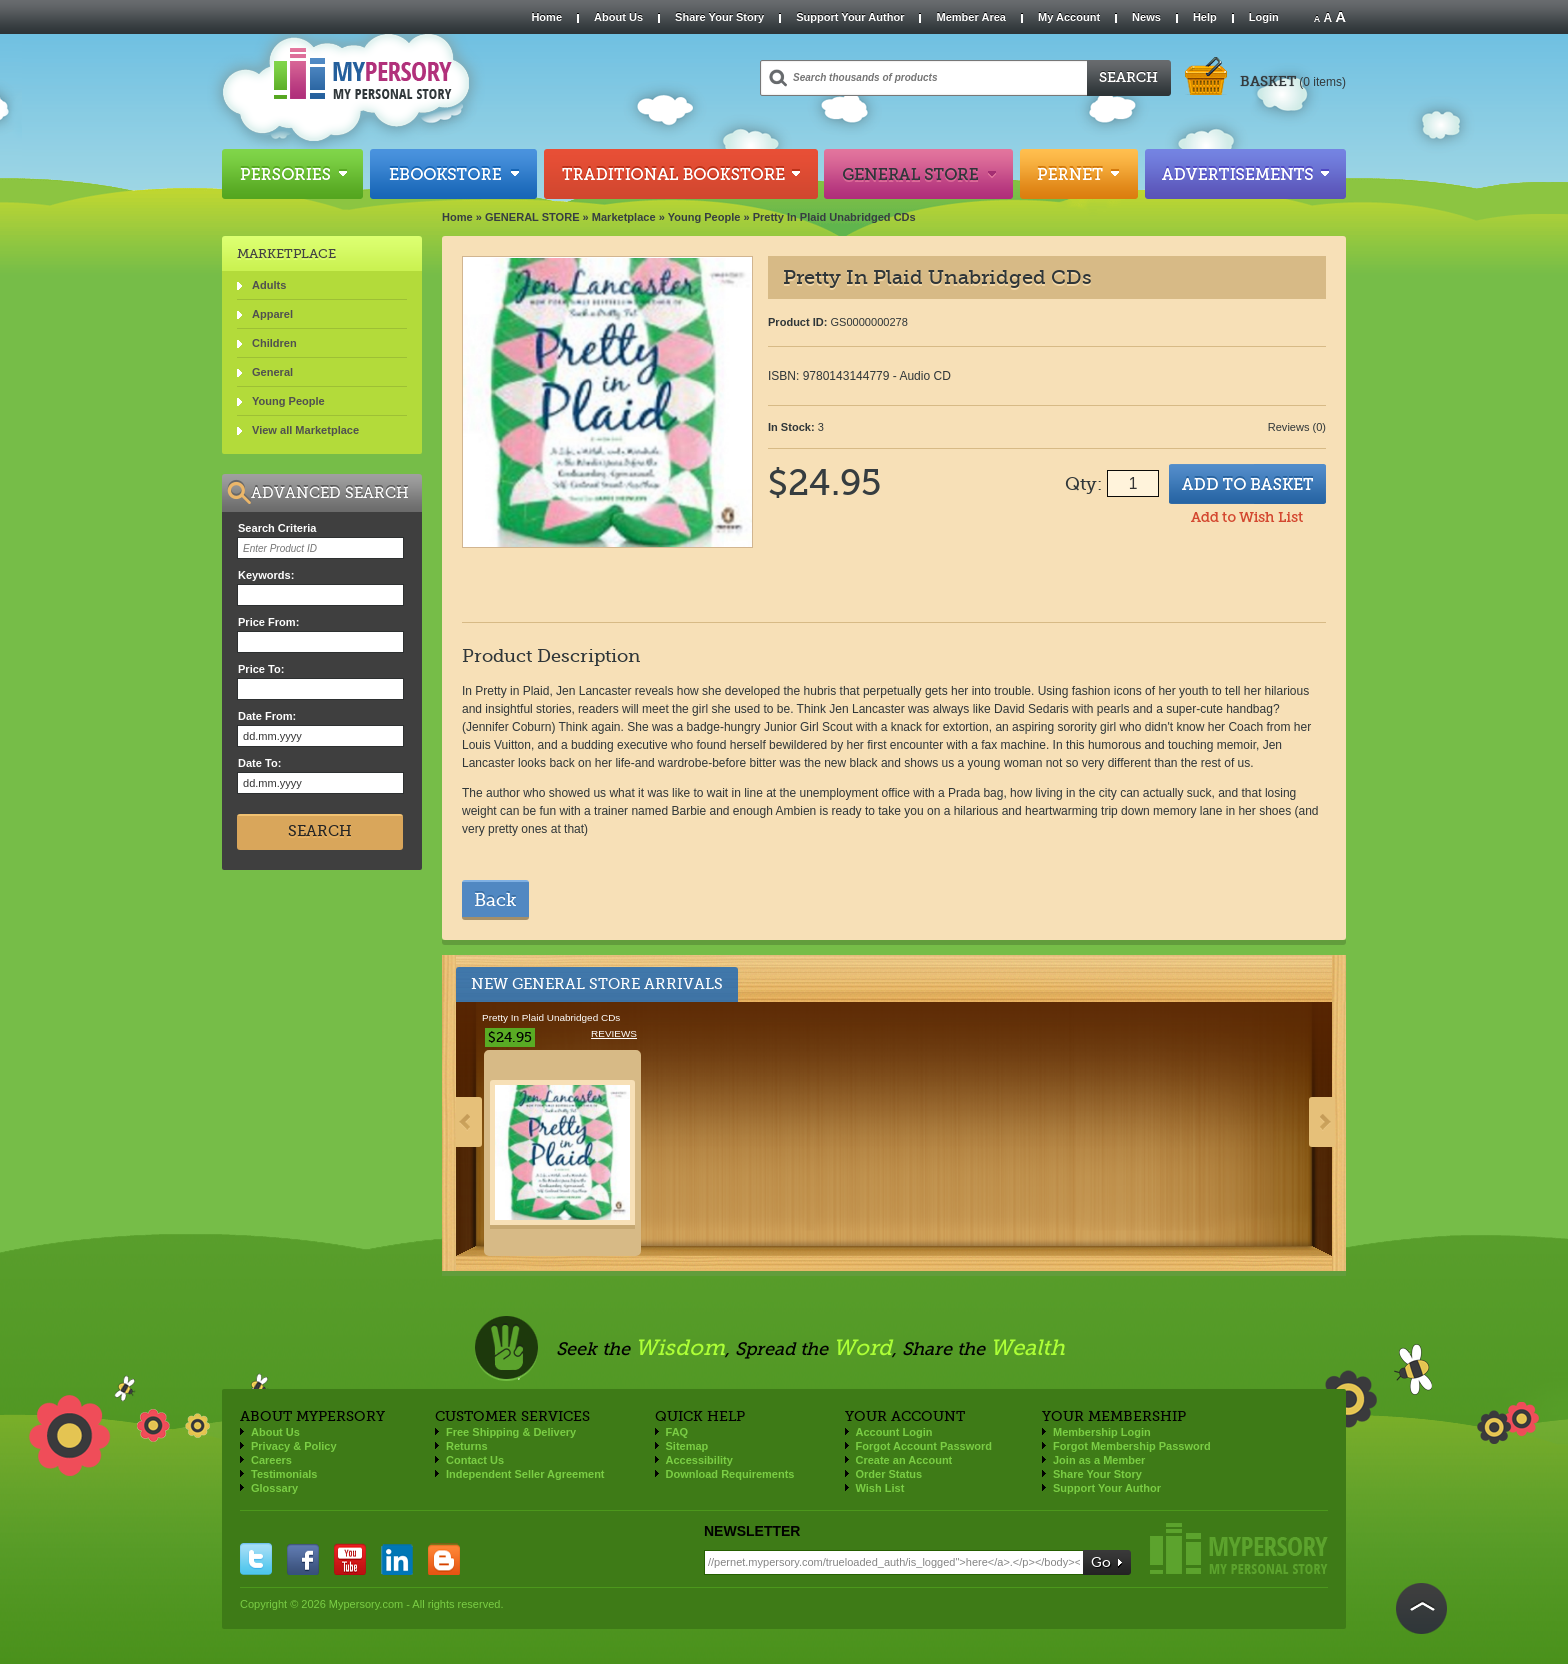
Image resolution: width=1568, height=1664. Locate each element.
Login (1264, 17)
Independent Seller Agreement (525, 1474)
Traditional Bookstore (681, 174)
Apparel (272, 314)
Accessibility (699, 1460)
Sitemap (687, 1446)
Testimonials (284, 1474)
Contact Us (475, 1460)
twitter (256, 1559)
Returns (467, 1446)
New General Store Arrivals (597, 984)
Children (274, 343)
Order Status (889, 1474)
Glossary (274, 1488)
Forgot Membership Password (1132, 1446)
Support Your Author (850, 17)
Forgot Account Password (924, 1446)
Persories (292, 174)
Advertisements (1245, 174)
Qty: (1083, 484)
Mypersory (1239, 1548)
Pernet (1079, 174)
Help (1205, 17)
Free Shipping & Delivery (511, 1432)
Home (546, 17)
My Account (1069, 17)
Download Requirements (730, 1474)
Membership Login (1102, 1432)
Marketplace (624, 217)
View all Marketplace (305, 430)
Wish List (880, 1488)
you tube (350, 1559)
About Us (618, 17)
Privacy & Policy (294, 1446)
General (272, 372)
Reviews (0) (1297, 427)
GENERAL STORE (532, 217)
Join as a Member (1099, 1460)
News (1146, 17)
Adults (269, 285)
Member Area (970, 17)
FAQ (677, 1432)
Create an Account (904, 1460)
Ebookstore (453, 174)
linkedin (397, 1559)
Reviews (614, 1033)
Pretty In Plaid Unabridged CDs (834, 217)
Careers (271, 1460)
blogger (444, 1559)
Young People (704, 217)
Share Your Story (719, 17)
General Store (918, 174)
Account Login (894, 1432)
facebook (303, 1559)
